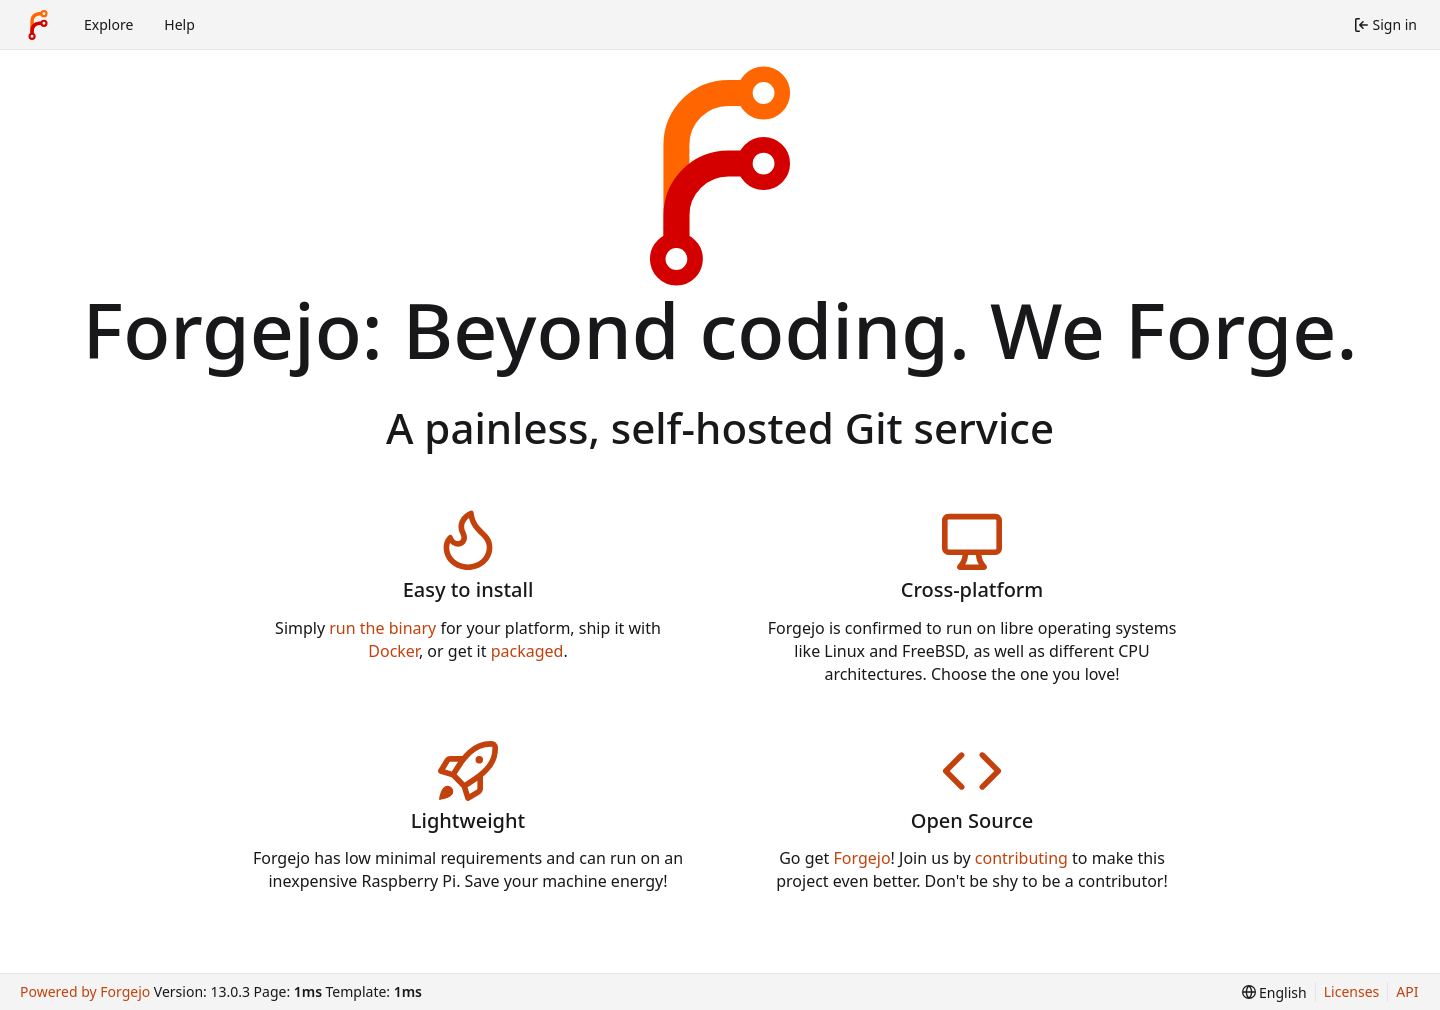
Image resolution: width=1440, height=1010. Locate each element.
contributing (1021, 858)
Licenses (1352, 991)
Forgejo (861, 858)
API (1407, 991)
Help (179, 24)
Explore (108, 24)
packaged (527, 651)
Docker (393, 651)
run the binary (382, 628)
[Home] (38, 25)
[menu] (1274, 992)
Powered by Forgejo (85, 991)
